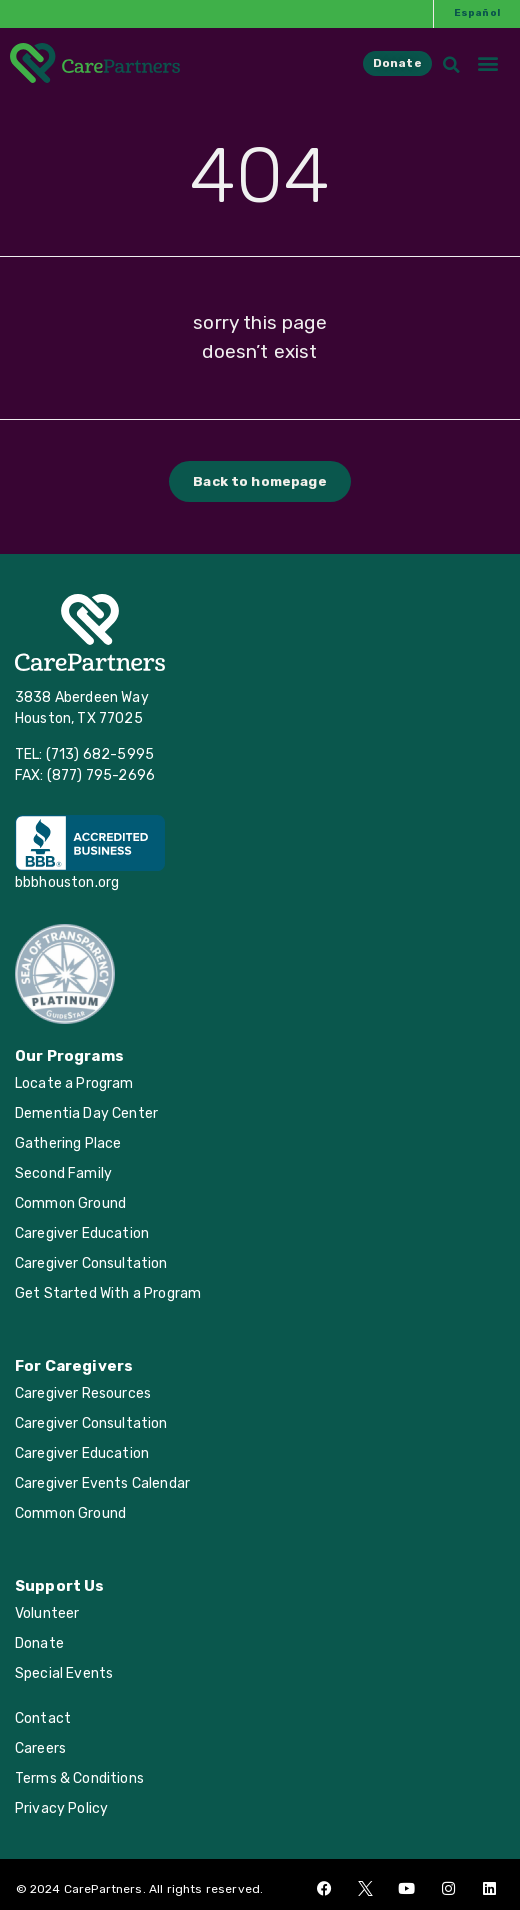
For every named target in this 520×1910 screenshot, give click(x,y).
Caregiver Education (82, 1233)
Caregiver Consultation (91, 1263)
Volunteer (47, 1613)
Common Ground (70, 1203)
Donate (39, 1643)
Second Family (63, 1173)
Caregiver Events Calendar (102, 1483)
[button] (488, 49)
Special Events (64, 1673)
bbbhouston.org (67, 882)
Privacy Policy (61, 1808)
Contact (43, 1718)
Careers (40, 1748)
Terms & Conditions (79, 1778)
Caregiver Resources (83, 1393)
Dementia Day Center (86, 1113)
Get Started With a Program (108, 1293)
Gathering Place (68, 1143)
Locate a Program (74, 1083)
